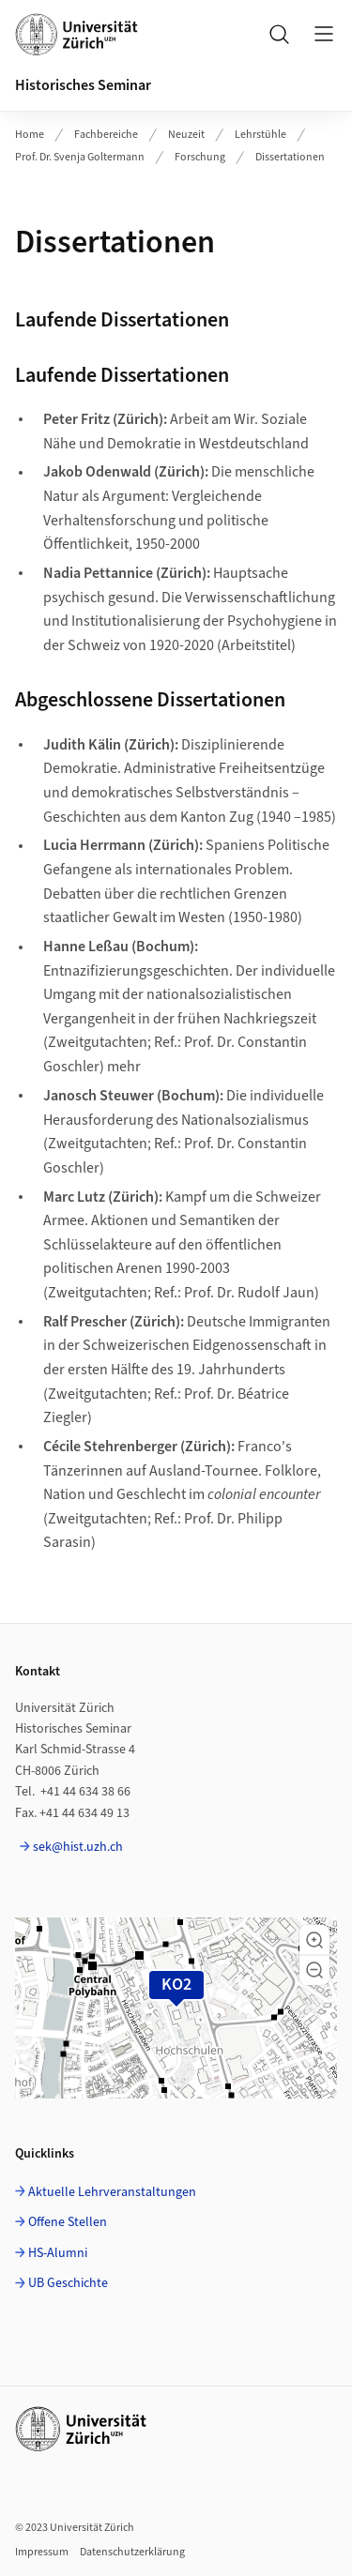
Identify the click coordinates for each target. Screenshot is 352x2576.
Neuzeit (186, 135)
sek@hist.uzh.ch (78, 1847)
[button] (314, 1940)
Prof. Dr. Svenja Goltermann (80, 157)
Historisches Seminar (83, 85)
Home (29, 135)
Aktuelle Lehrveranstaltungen (112, 2192)
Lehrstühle (260, 135)
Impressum (42, 2552)
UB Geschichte (68, 2283)
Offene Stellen (67, 2222)
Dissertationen (290, 157)
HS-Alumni (57, 2253)
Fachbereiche (106, 135)
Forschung (200, 157)
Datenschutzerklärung (132, 2552)
